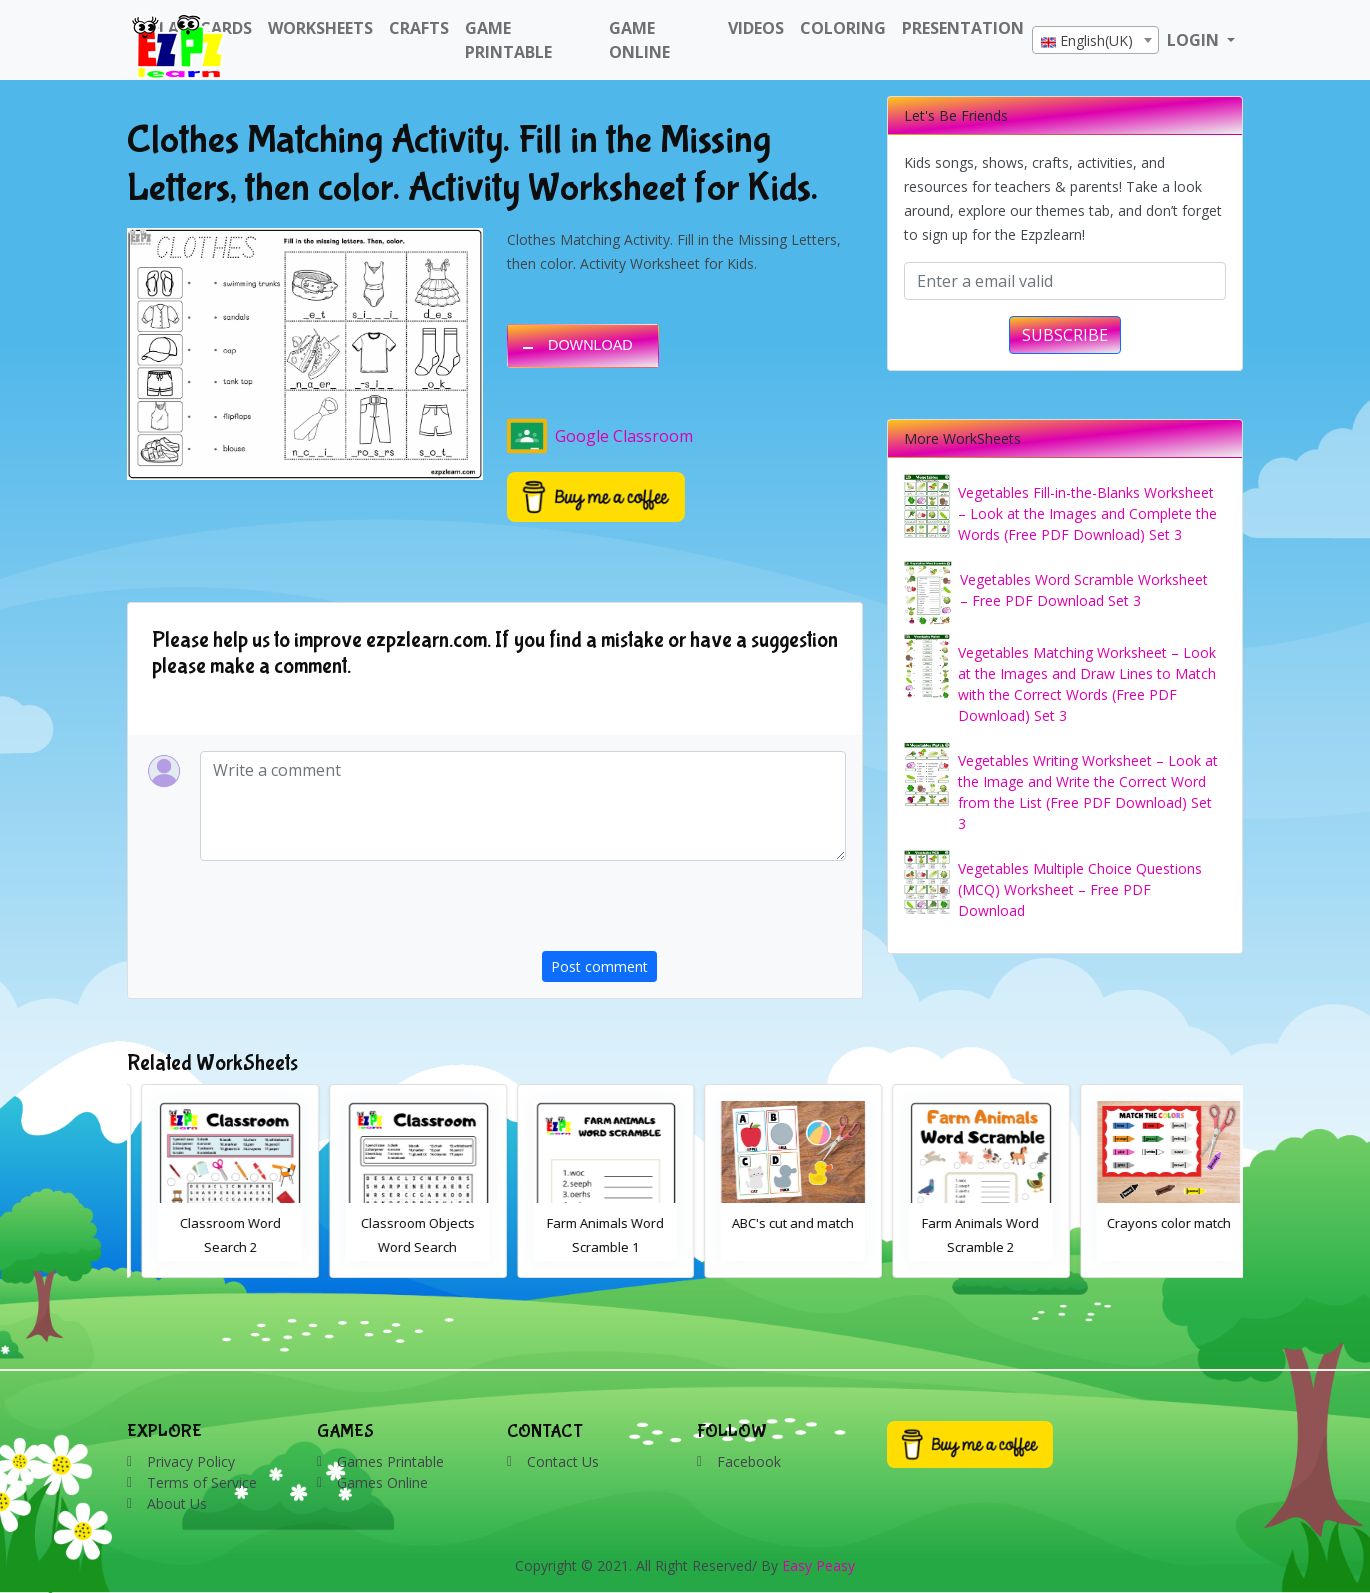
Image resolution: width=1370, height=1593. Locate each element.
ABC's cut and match (967, 1223)
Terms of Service (202, 1482)
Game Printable (508, 40)
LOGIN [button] (1195, 40)
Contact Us (563, 1461)
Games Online (382, 1482)
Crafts (419, 28)
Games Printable (390, 1461)
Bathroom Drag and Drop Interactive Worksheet (216, 1247)
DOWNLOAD (590, 345)
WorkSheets (320, 28)
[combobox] (1095, 40)
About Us (177, 1503)
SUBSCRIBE (1065, 335)
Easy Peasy (818, 1565)
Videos (756, 28)
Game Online (639, 40)
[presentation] (694, 912)
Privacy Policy (191, 1461)
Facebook (749, 1461)
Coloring (843, 28)
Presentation (963, 28)
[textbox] (1095, 41)
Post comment (599, 966)
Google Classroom (600, 436)
